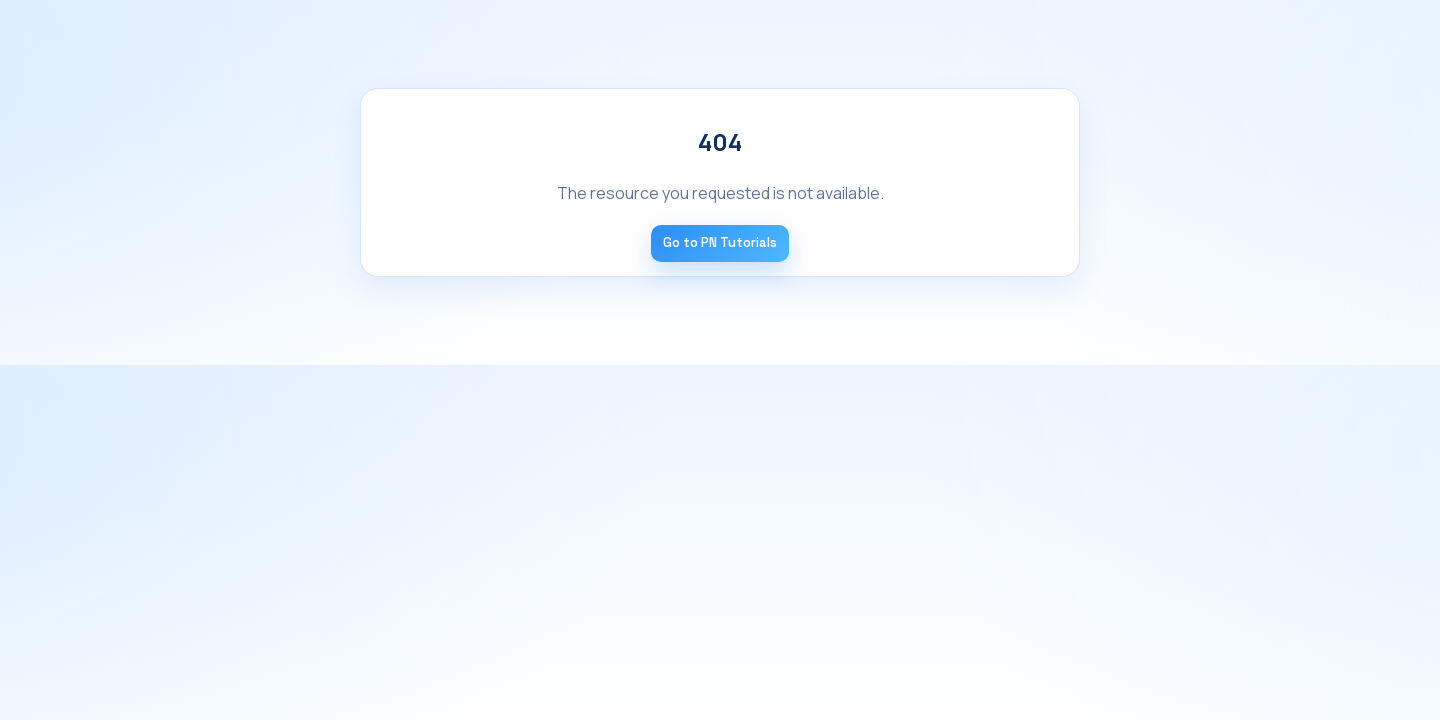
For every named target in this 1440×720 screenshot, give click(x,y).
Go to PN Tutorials (720, 242)
